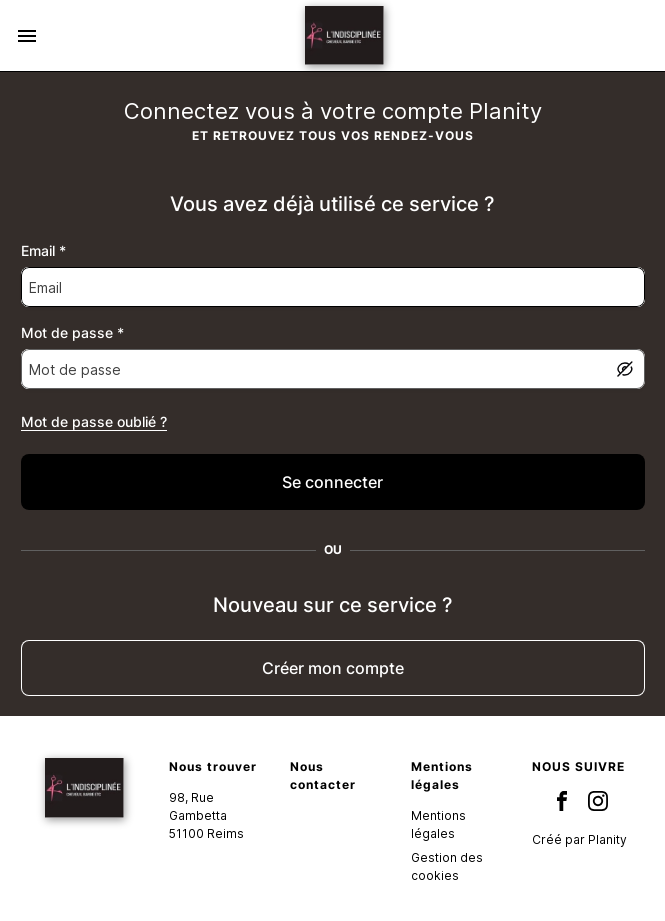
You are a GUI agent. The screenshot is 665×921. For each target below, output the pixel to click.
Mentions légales (438, 824)
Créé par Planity (579, 839)
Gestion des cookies (447, 866)
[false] (333, 482)
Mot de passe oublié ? (94, 421)
